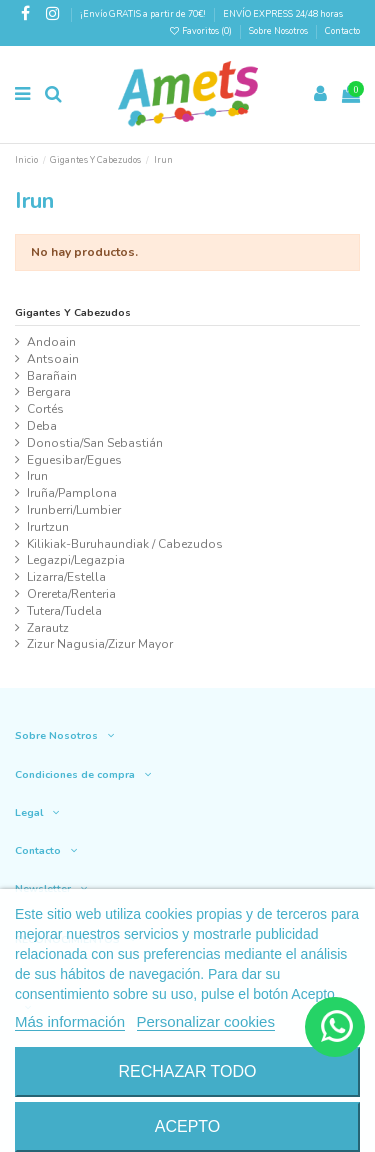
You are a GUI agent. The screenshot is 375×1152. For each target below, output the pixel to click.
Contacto (342, 31)
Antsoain (53, 359)
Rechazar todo (187, 1071)
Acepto (188, 1126)
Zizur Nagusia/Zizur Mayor (100, 644)
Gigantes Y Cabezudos (73, 312)
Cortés (45, 409)
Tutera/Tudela (64, 611)
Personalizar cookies (206, 1021)
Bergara (49, 392)
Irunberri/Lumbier (74, 510)
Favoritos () (201, 31)
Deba (42, 426)
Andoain (51, 342)
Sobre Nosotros (278, 31)
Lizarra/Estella (66, 577)
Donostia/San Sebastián (95, 443)
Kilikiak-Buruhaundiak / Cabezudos (125, 544)
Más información (70, 1021)
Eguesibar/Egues (74, 460)
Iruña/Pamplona (72, 493)
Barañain (52, 376)
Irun (37, 476)
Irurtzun (48, 527)
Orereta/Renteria (71, 594)
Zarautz (48, 628)
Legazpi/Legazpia (76, 560)
